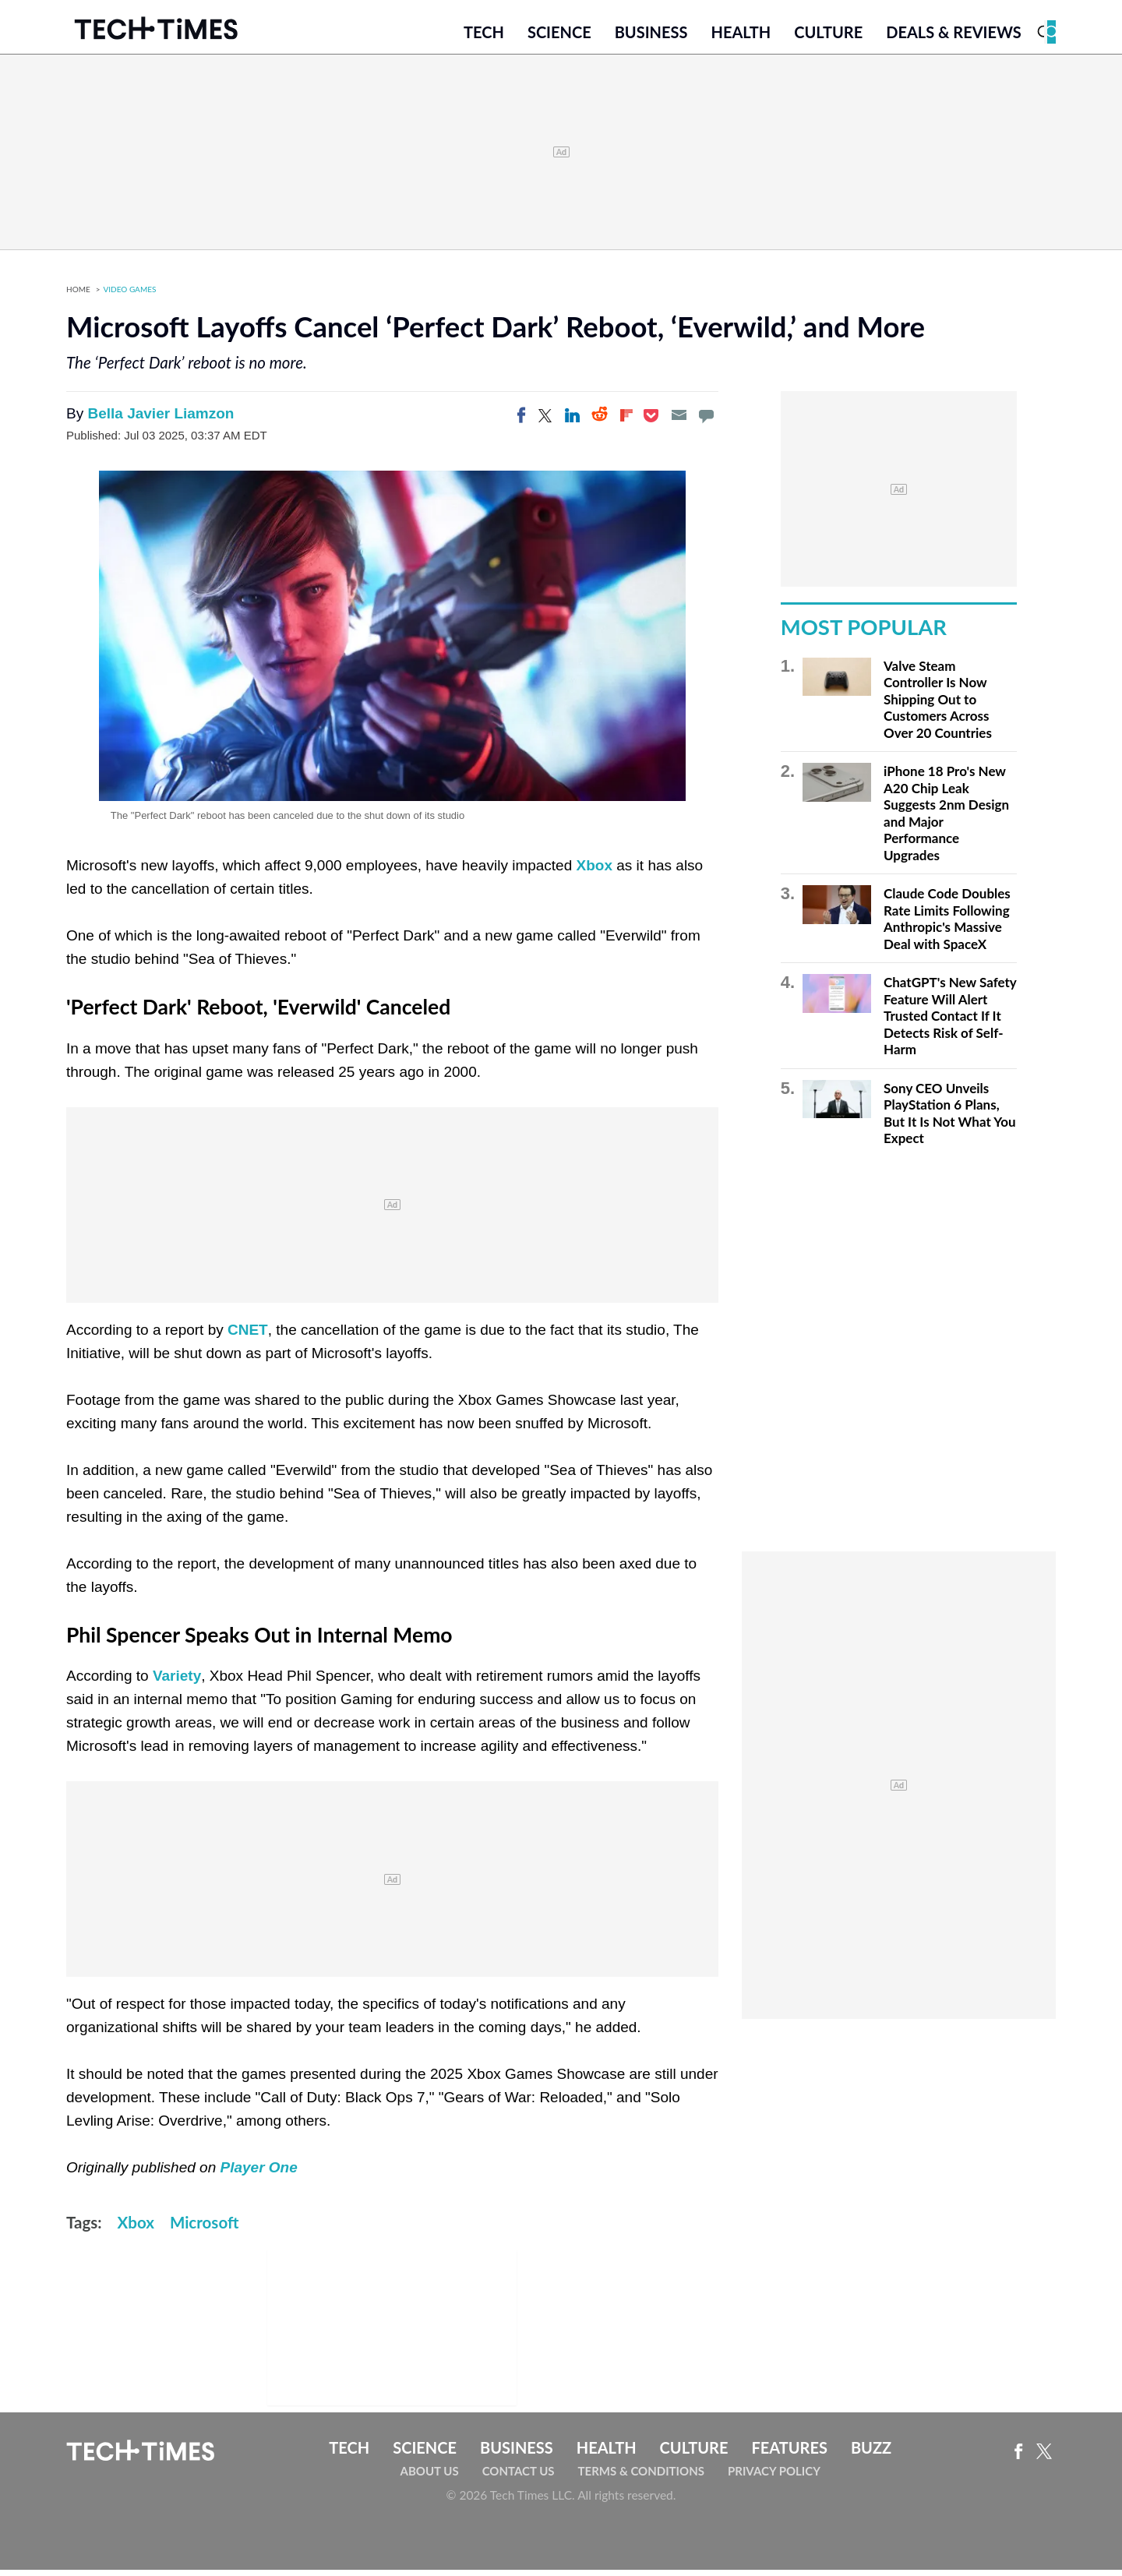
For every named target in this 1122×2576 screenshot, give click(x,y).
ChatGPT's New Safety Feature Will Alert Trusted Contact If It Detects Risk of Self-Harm (950, 1022)
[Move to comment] (705, 422)
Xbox (594, 872)
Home (78, 296)
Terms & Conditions (641, 2477)
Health (741, 36)
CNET (248, 1336)
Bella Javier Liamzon (160, 420)
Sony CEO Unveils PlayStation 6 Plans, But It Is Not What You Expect (950, 1120)
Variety (177, 1682)
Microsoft (204, 2229)
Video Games (130, 296)
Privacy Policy (774, 2477)
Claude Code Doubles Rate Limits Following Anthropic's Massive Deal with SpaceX (947, 925)
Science (559, 36)
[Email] (678, 422)
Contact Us (518, 2477)
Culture (828, 36)
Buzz (871, 2454)
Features (789, 2454)
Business (651, 36)
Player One (259, 2174)
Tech (484, 36)
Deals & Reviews (953, 36)
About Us (429, 2477)
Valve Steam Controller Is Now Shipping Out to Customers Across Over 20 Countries (938, 706)
